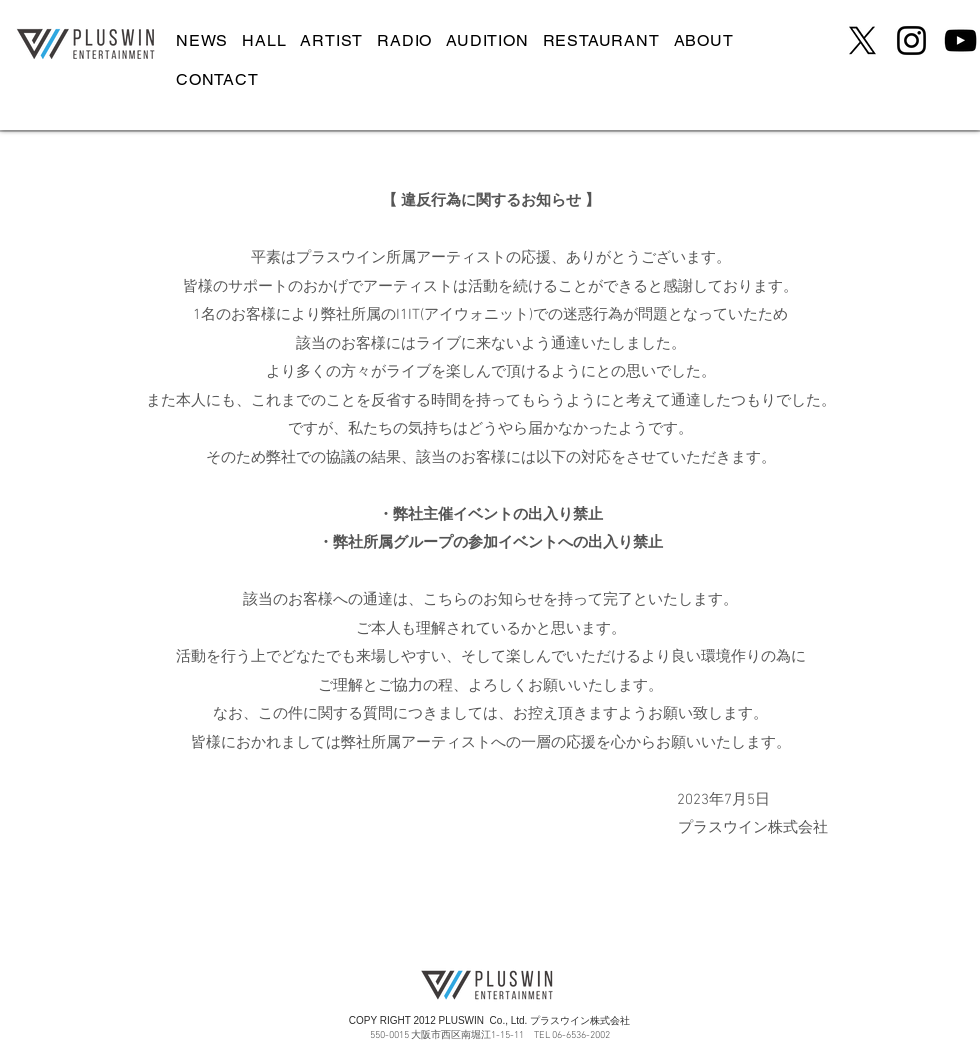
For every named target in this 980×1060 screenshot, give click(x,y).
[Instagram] (911, 40)
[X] (862, 40)
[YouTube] (960, 40)
